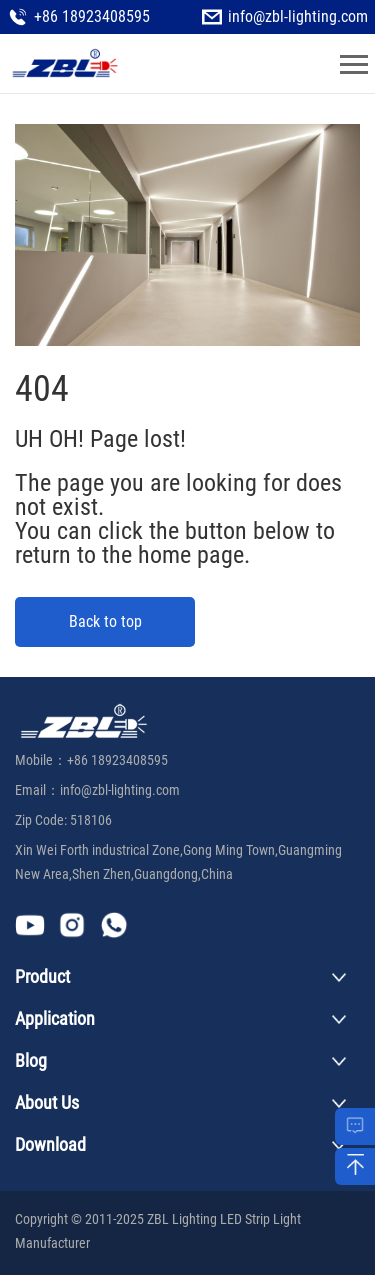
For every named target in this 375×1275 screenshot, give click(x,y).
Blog (31, 1060)
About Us (47, 1102)
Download (50, 1144)
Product (42, 976)
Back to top (105, 621)
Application (55, 1018)
